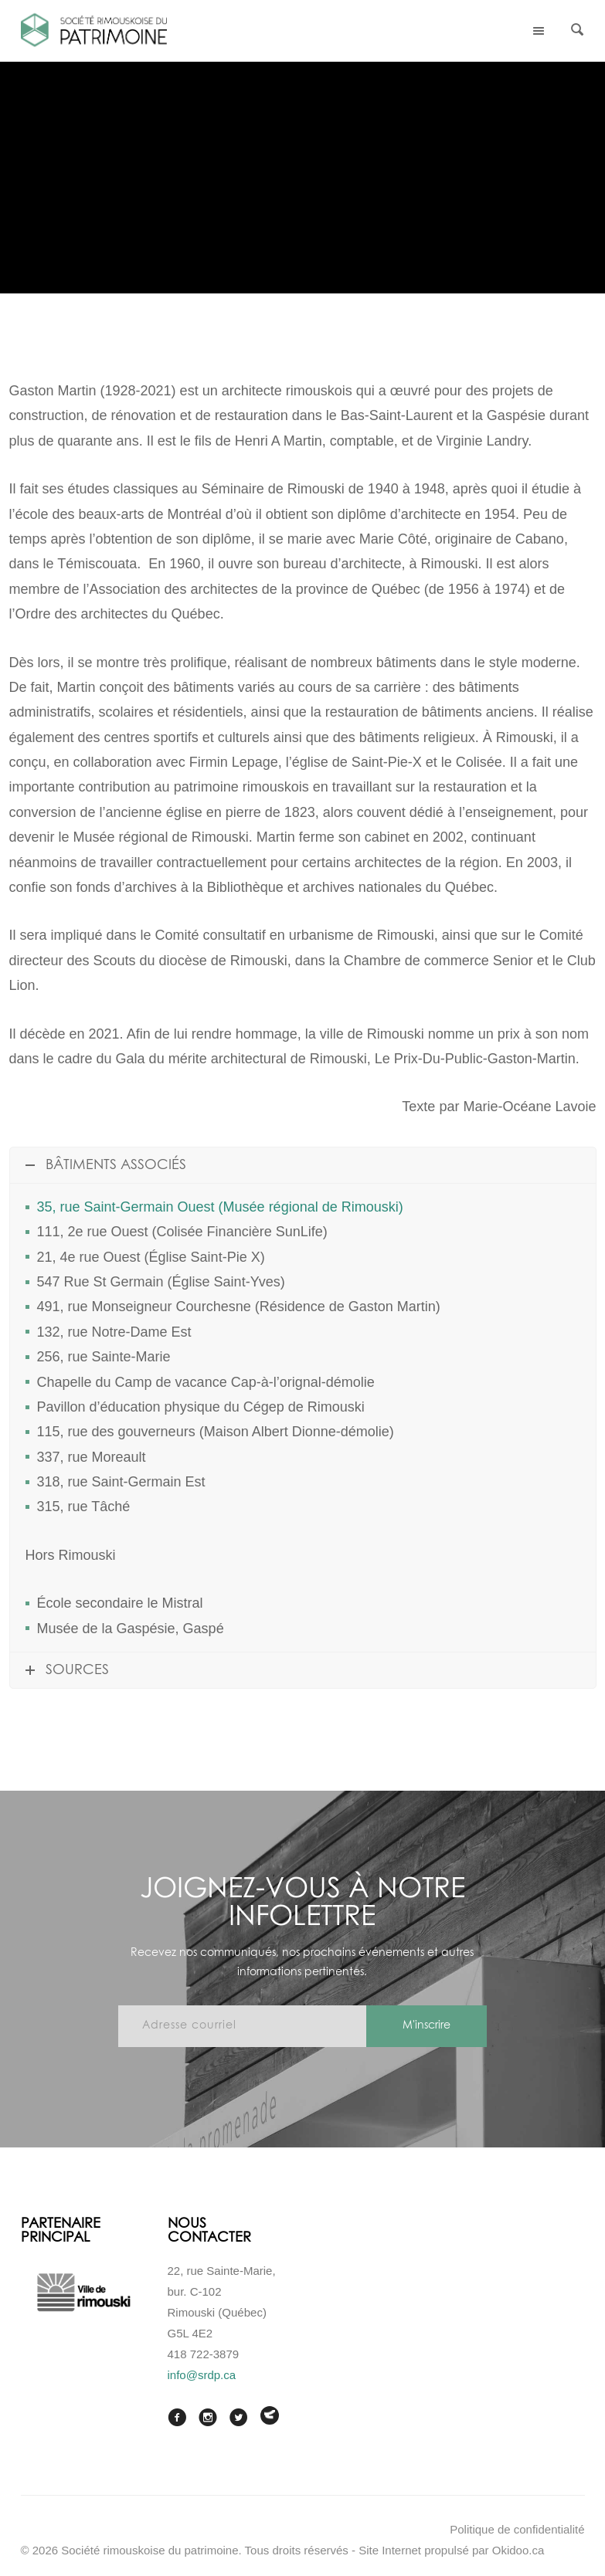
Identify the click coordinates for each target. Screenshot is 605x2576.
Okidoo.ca (518, 2550)
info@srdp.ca (202, 2374)
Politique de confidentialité (517, 2529)
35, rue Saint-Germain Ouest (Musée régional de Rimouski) (220, 1207)
